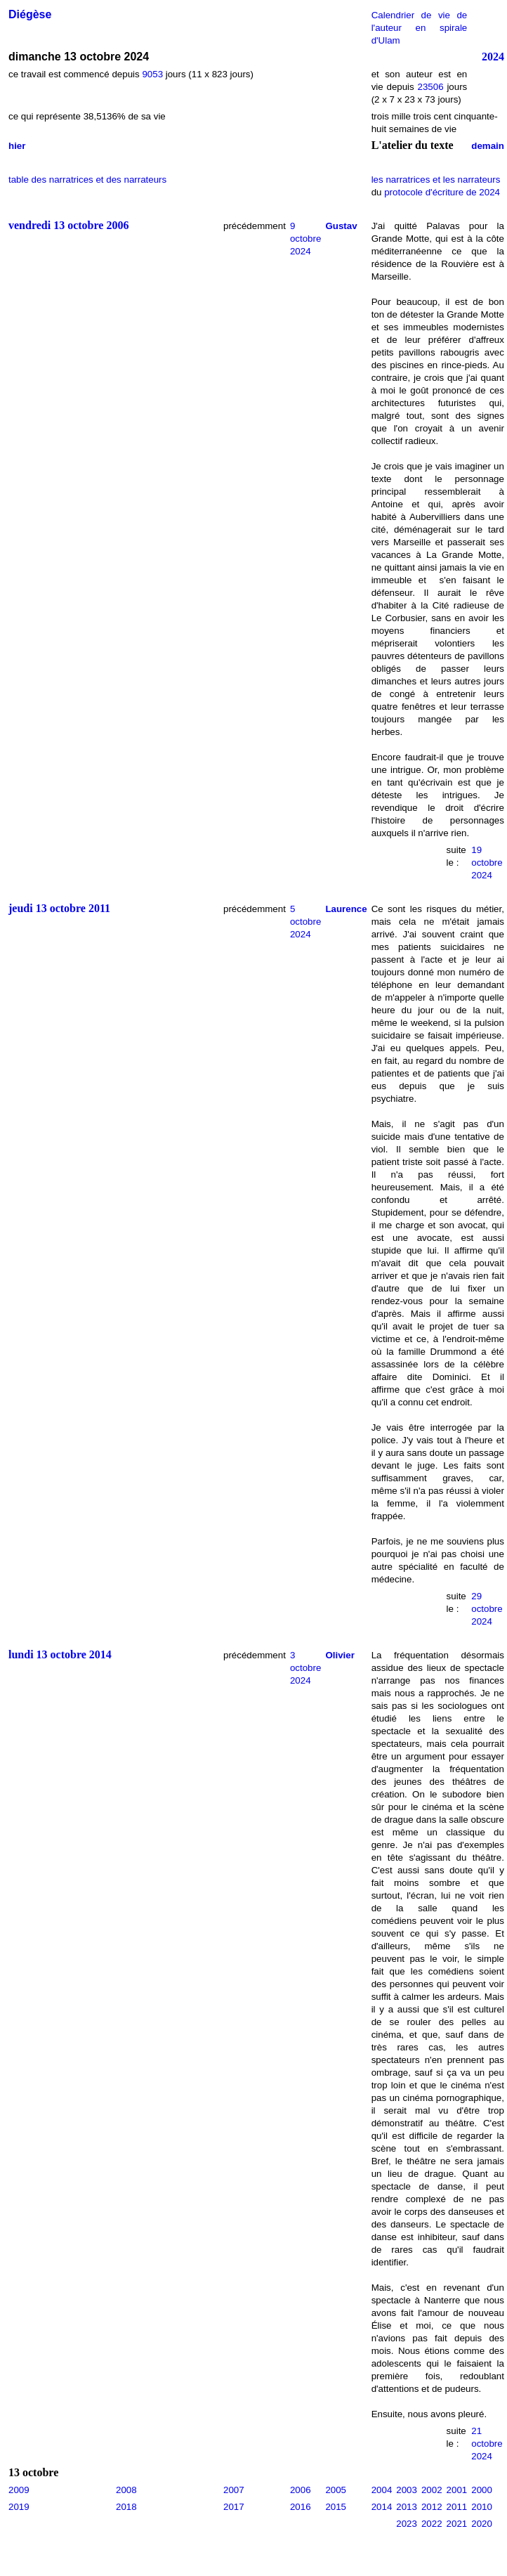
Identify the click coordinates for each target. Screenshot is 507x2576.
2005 (335, 2490)
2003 (406, 2490)
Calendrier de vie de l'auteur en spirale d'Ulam (419, 28)
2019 (18, 2507)
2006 (300, 2490)
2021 (457, 2523)
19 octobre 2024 (486, 862)
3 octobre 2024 (305, 1668)
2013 (406, 2507)
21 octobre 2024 (486, 2443)
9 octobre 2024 (305, 238)
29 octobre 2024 (486, 1609)
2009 (18, 2490)
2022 (431, 2523)
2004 (382, 2490)
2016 (300, 2507)
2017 (233, 2507)
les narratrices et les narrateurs (436, 179)
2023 (406, 2523)
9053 (152, 74)
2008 (126, 2490)
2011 (457, 2507)
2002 (431, 2490)
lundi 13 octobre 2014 (60, 1654)
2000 (481, 2490)
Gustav (341, 226)
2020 (481, 2523)
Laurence (346, 909)
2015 (335, 2507)
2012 (431, 2507)
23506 (431, 87)
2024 (493, 57)
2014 (382, 2507)
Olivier (340, 1655)
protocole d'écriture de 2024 (442, 192)
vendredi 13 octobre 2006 (68, 225)
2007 (233, 2490)
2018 (126, 2507)
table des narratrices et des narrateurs (87, 179)
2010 (481, 2507)
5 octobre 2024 (305, 921)
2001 (457, 2490)
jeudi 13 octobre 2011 (59, 908)
